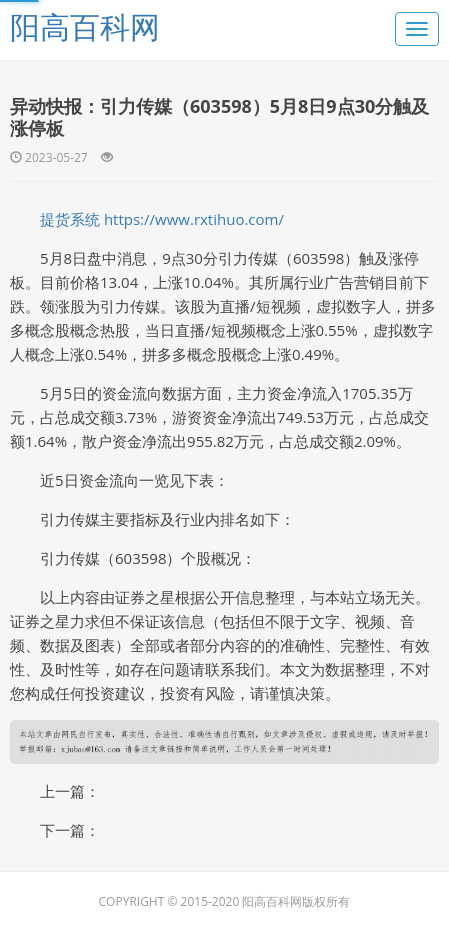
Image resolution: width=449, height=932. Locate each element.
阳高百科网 (85, 26)
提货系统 (70, 219)
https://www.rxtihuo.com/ (194, 219)
